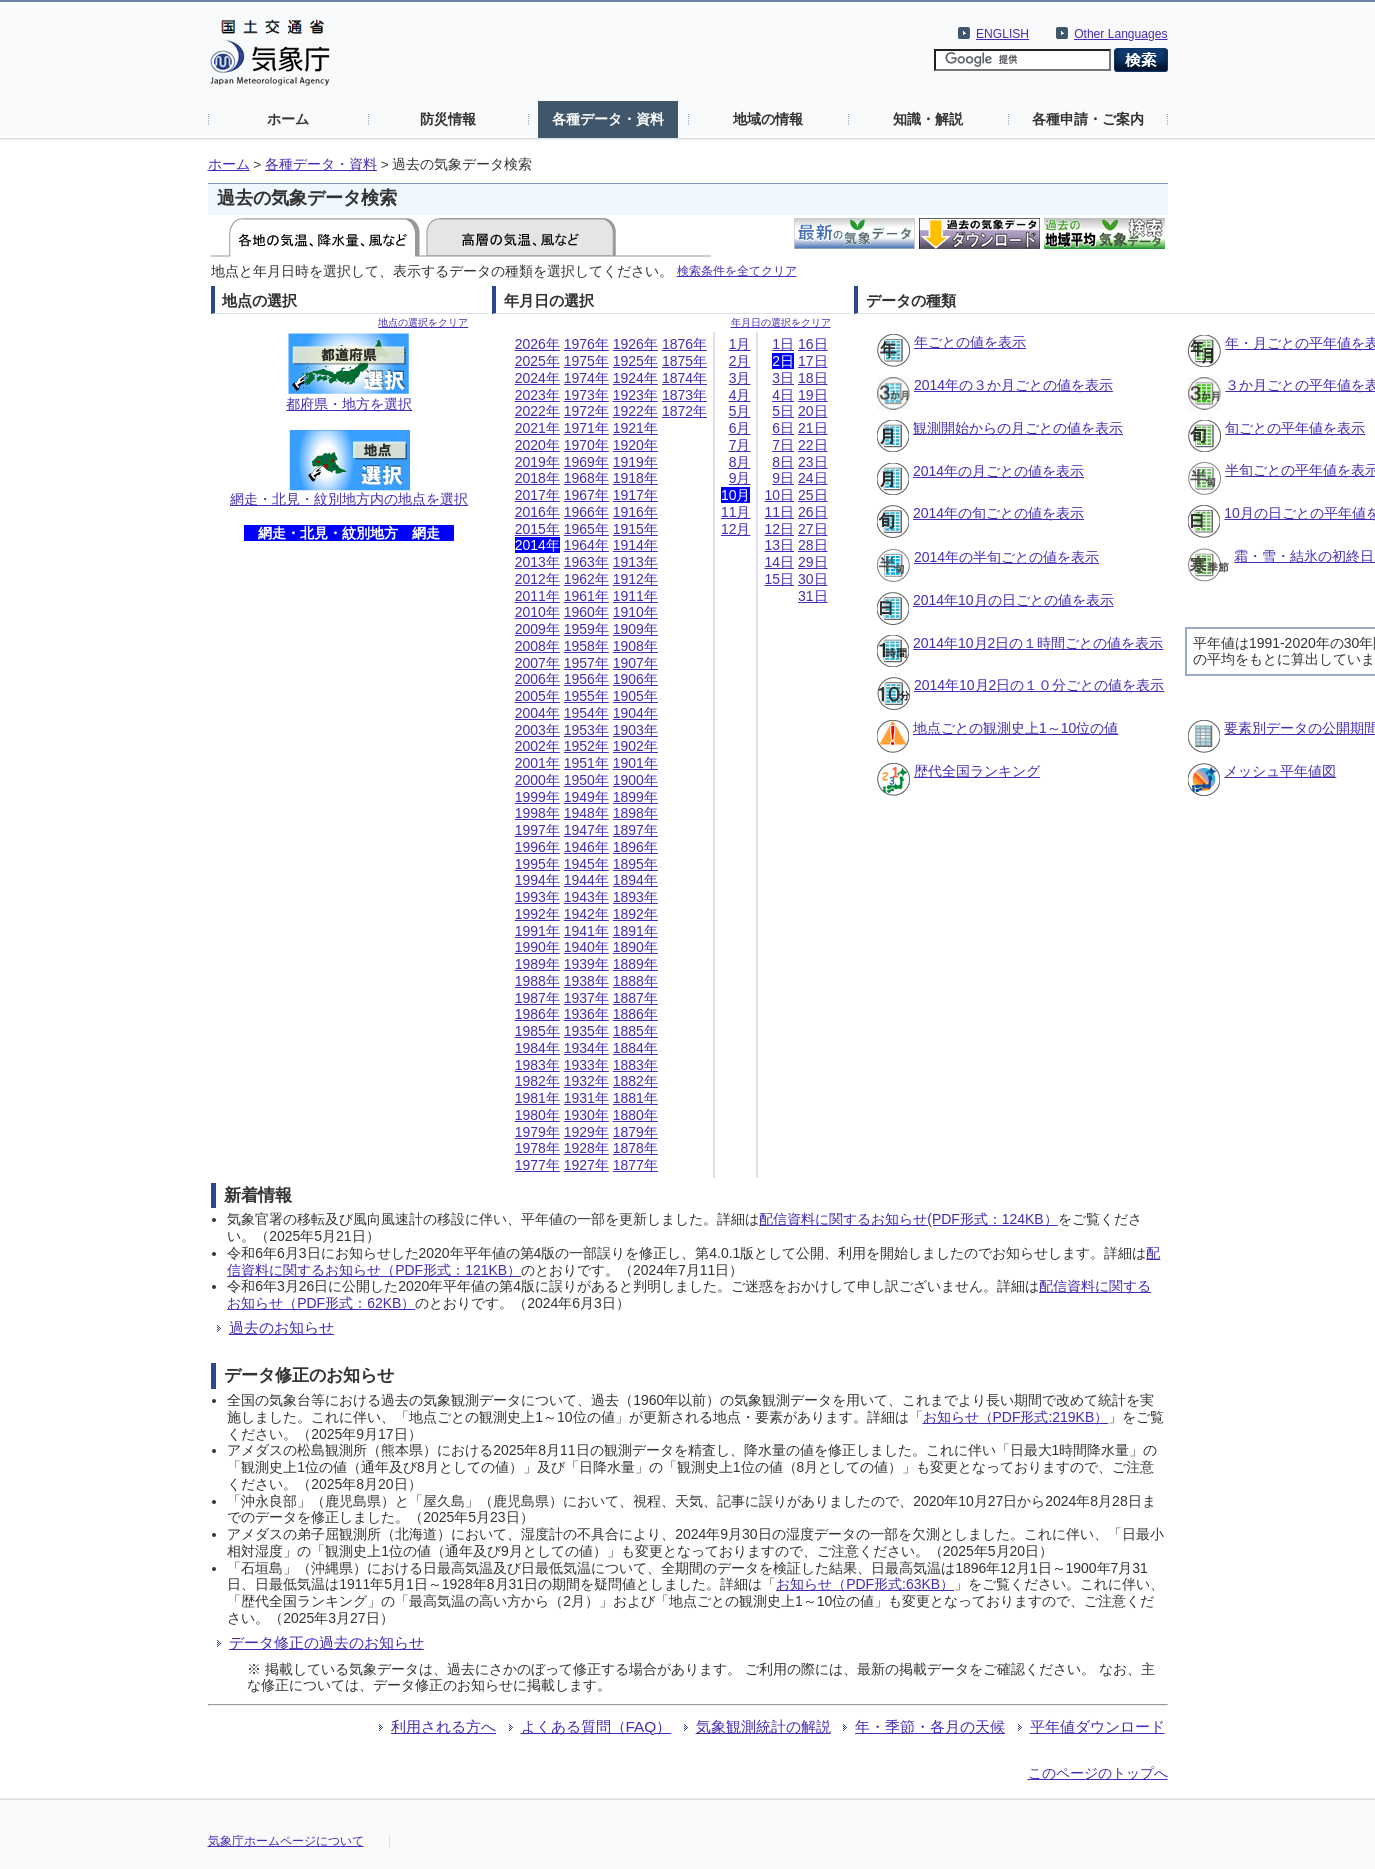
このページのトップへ (1098, 1773)
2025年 (537, 361)
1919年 (635, 462)
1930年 (586, 1115)
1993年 (537, 897)
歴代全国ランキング (977, 771)
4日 (783, 395)
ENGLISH (1002, 34)
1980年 (537, 1115)
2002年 (537, 746)
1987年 (537, 998)
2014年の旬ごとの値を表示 (998, 513)
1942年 (586, 914)
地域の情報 (768, 119)
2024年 (537, 378)
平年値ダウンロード (1097, 1726)
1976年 (586, 344)
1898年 (635, 813)
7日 (783, 445)
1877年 (635, 1165)
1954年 (586, 713)
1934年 (586, 1048)
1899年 (635, 797)
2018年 (537, 478)
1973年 (586, 395)
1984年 (537, 1048)
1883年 (635, 1065)
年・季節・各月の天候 (930, 1726)
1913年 (635, 562)
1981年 (537, 1098)
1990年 (537, 947)
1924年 (635, 378)
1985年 (537, 1031)
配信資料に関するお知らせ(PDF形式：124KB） (908, 1219)
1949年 (586, 797)
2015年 (537, 529)
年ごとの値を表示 (970, 342)
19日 (813, 395)
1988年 (537, 981)
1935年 (586, 1031)
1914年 (635, 545)
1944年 (586, 880)
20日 (813, 411)
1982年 (537, 1081)
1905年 (635, 696)
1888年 (635, 981)
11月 (736, 512)
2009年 (537, 629)
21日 (813, 428)
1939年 (586, 964)
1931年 (586, 1098)
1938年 (586, 981)
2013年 (537, 562)
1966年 (586, 512)
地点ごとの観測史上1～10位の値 (1015, 728)
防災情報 (448, 119)
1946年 (586, 847)
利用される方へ (443, 1726)
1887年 (635, 998)
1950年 (586, 780)
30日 (813, 579)
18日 (813, 378)
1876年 (684, 344)
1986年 (537, 1014)
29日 (813, 562)
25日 (813, 495)
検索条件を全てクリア (737, 270)
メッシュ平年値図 (1280, 771)
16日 (813, 344)
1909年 (635, 629)
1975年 (586, 361)
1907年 (635, 663)
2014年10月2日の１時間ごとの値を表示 (1038, 643)
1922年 (635, 411)
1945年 (586, 864)
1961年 (586, 596)
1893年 (635, 897)
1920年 (635, 445)
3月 (740, 378)
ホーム (288, 119)
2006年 (537, 679)
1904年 (635, 713)
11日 (779, 512)
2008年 (537, 646)
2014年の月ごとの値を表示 (998, 471)
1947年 (586, 830)
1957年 (586, 663)
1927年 (586, 1165)
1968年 (586, 478)
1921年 (635, 428)
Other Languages (1120, 34)
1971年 (586, 428)
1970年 (586, 445)
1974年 (586, 378)
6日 (783, 428)
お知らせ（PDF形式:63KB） (865, 1584)
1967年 (586, 495)
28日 (813, 545)
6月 (740, 428)
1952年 (586, 746)
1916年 (635, 512)
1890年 (635, 947)
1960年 (586, 612)
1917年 (635, 495)
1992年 (537, 914)
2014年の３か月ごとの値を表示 (1013, 385)
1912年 (635, 579)
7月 (740, 445)
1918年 (635, 478)
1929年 (586, 1132)
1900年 (635, 780)
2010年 (537, 612)
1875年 (684, 361)
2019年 (537, 462)
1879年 (635, 1132)
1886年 (635, 1014)
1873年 (684, 395)
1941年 (586, 931)
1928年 (586, 1148)
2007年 (537, 663)
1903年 (635, 730)
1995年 (537, 864)
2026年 (537, 344)
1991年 (537, 931)
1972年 (586, 411)
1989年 (537, 964)
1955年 (586, 696)
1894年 (635, 880)
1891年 (635, 931)
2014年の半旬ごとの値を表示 (1006, 557)
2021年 (537, 428)
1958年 (586, 646)
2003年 (537, 730)
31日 (813, 596)
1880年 (635, 1115)
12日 (779, 529)
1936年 (586, 1014)
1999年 (537, 797)
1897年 (635, 830)
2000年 (537, 780)
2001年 (537, 763)
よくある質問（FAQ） (596, 1726)
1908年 (635, 646)
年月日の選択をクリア (781, 322)
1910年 (635, 612)
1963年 (586, 562)
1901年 (635, 763)
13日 (779, 545)
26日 (813, 512)
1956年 (586, 679)
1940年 (586, 947)
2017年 (537, 495)
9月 (740, 478)
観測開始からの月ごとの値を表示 (1018, 428)
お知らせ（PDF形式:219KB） (1016, 1417)
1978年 (537, 1148)
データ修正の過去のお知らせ (326, 1642)
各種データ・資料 (608, 119)
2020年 (537, 445)
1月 (740, 344)
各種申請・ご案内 (1088, 119)
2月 (740, 361)
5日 (783, 411)
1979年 (537, 1132)
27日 (813, 529)
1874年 (684, 378)
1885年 (635, 1031)
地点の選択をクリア (423, 322)
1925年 (635, 361)
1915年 (635, 529)
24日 (813, 478)
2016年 (537, 512)
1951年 (586, 763)
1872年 (684, 411)
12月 (736, 529)
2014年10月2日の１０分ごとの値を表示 (1039, 685)
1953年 (586, 730)
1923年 (635, 395)
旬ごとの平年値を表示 (1295, 428)
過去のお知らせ (281, 1327)
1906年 (635, 679)
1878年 (635, 1148)
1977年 (537, 1165)
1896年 (635, 847)
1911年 (635, 596)
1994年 (537, 880)
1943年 (586, 897)
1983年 (537, 1065)
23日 (813, 462)
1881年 (635, 1098)
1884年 (635, 1048)
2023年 (537, 395)
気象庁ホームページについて (286, 1841)
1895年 (635, 864)
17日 (813, 361)
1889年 (635, 964)
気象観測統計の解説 (763, 1726)
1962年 (586, 579)
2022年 (537, 411)
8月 (740, 462)
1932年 (586, 1081)
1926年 (635, 344)
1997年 (537, 830)
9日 (783, 478)
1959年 (586, 629)
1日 (783, 344)
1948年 (586, 813)
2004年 (537, 713)
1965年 (586, 529)
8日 (783, 462)
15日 (779, 579)
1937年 (586, 998)
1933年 (586, 1065)
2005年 (537, 696)
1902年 (635, 746)
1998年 (537, 813)
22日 (813, 445)
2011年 (537, 596)
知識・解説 (928, 119)
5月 (740, 411)
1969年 (586, 462)
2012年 (537, 579)
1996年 (537, 847)
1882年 (635, 1081)
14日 (779, 562)
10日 (779, 495)
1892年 (635, 914)
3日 (783, 378)
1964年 (586, 545)
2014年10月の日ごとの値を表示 (1013, 600)
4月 (740, 395)
